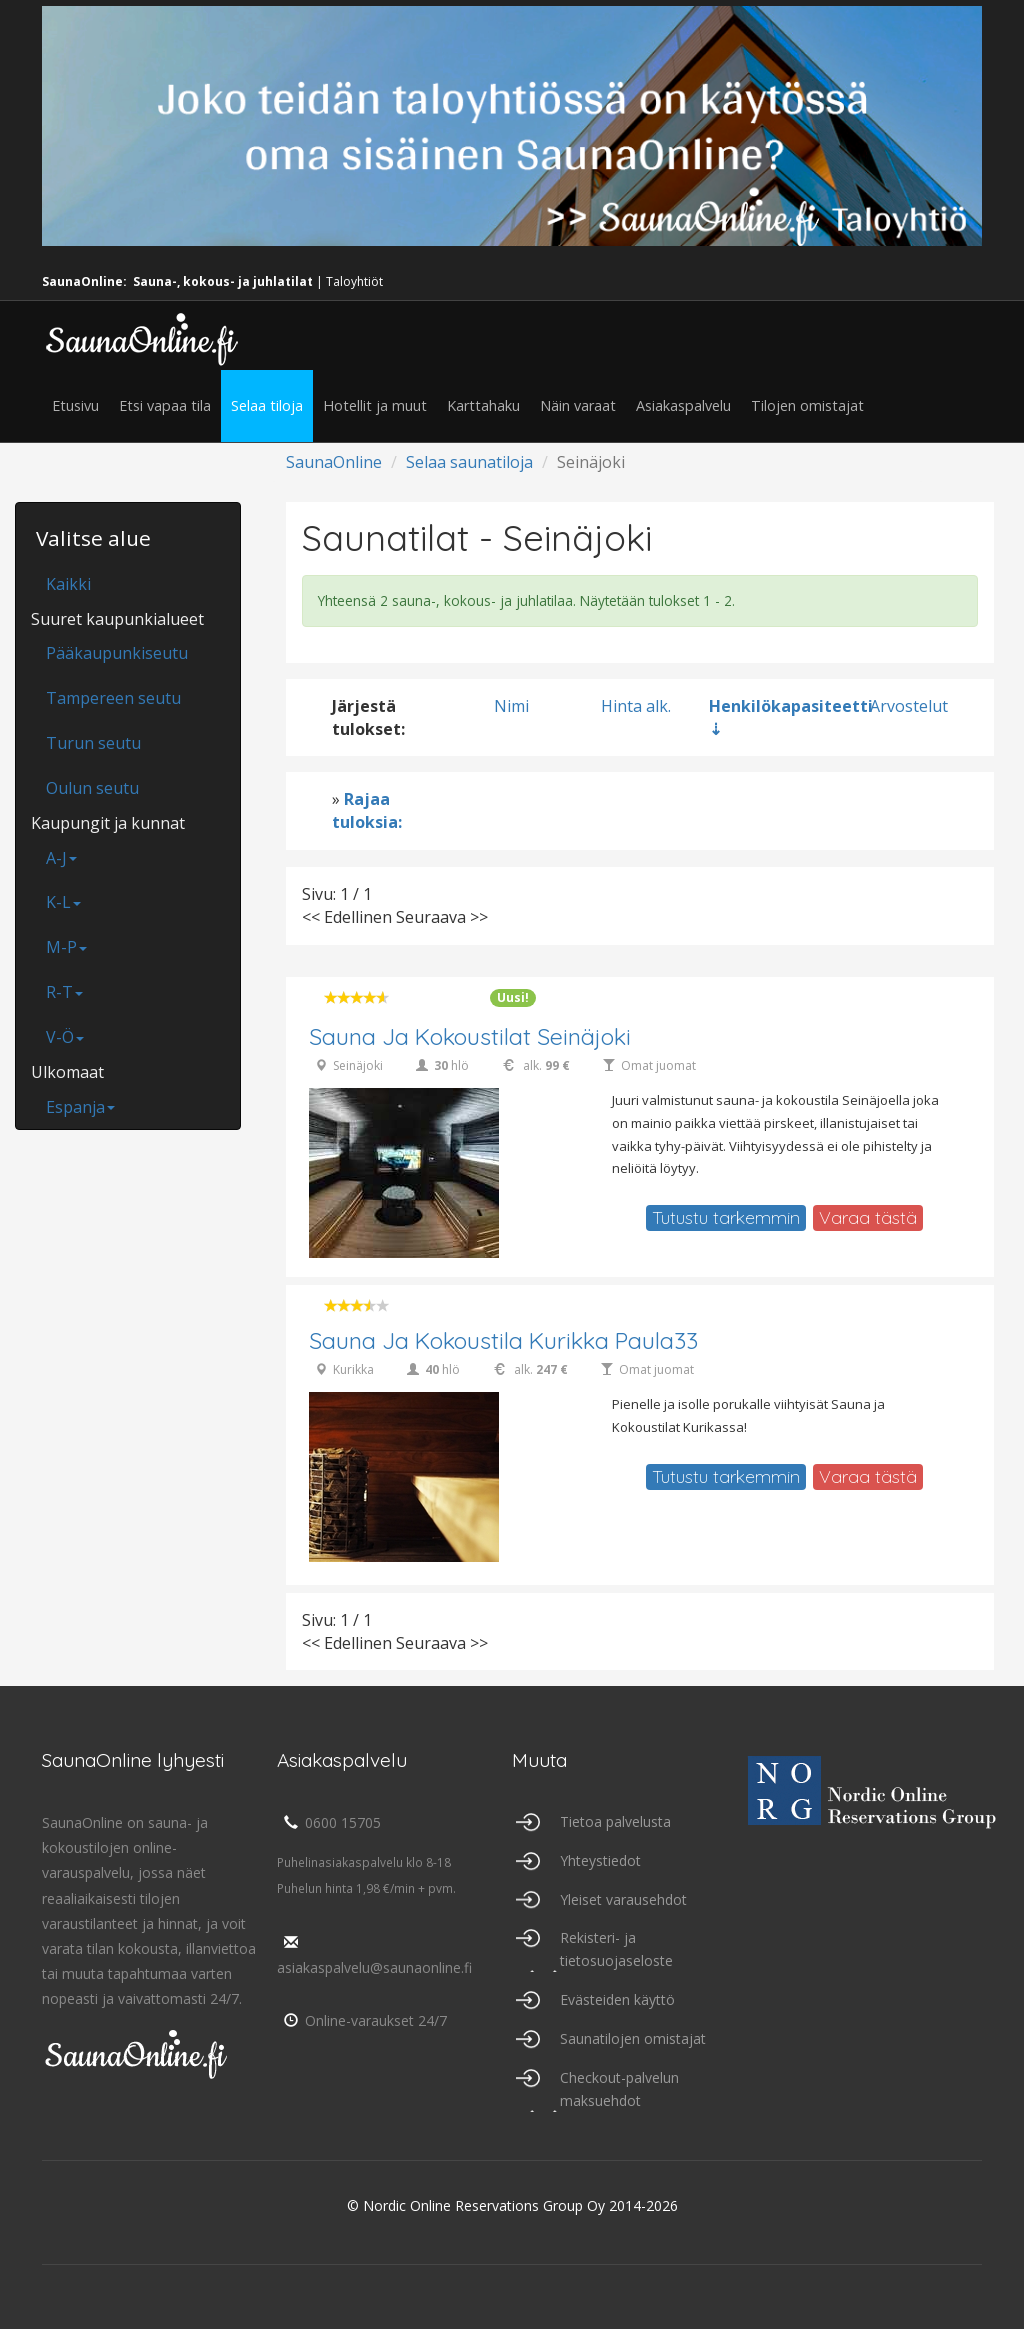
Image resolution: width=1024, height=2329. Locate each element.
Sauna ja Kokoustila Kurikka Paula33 (503, 1340)
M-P (66, 947)
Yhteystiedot (600, 1860)
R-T (64, 992)
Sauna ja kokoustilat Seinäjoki (470, 1036)
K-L (63, 902)
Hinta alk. (636, 706)
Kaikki (68, 584)
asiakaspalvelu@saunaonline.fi (374, 1956)
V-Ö (65, 1037)
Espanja (80, 1107)
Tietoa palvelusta (615, 1821)
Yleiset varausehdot (623, 1899)
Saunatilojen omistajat (633, 2038)
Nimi (511, 706)
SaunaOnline (334, 462)
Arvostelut (909, 706)
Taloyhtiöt (354, 281)
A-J (61, 858)
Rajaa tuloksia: (367, 810)
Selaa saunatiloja (469, 462)
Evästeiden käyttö (617, 1999)
